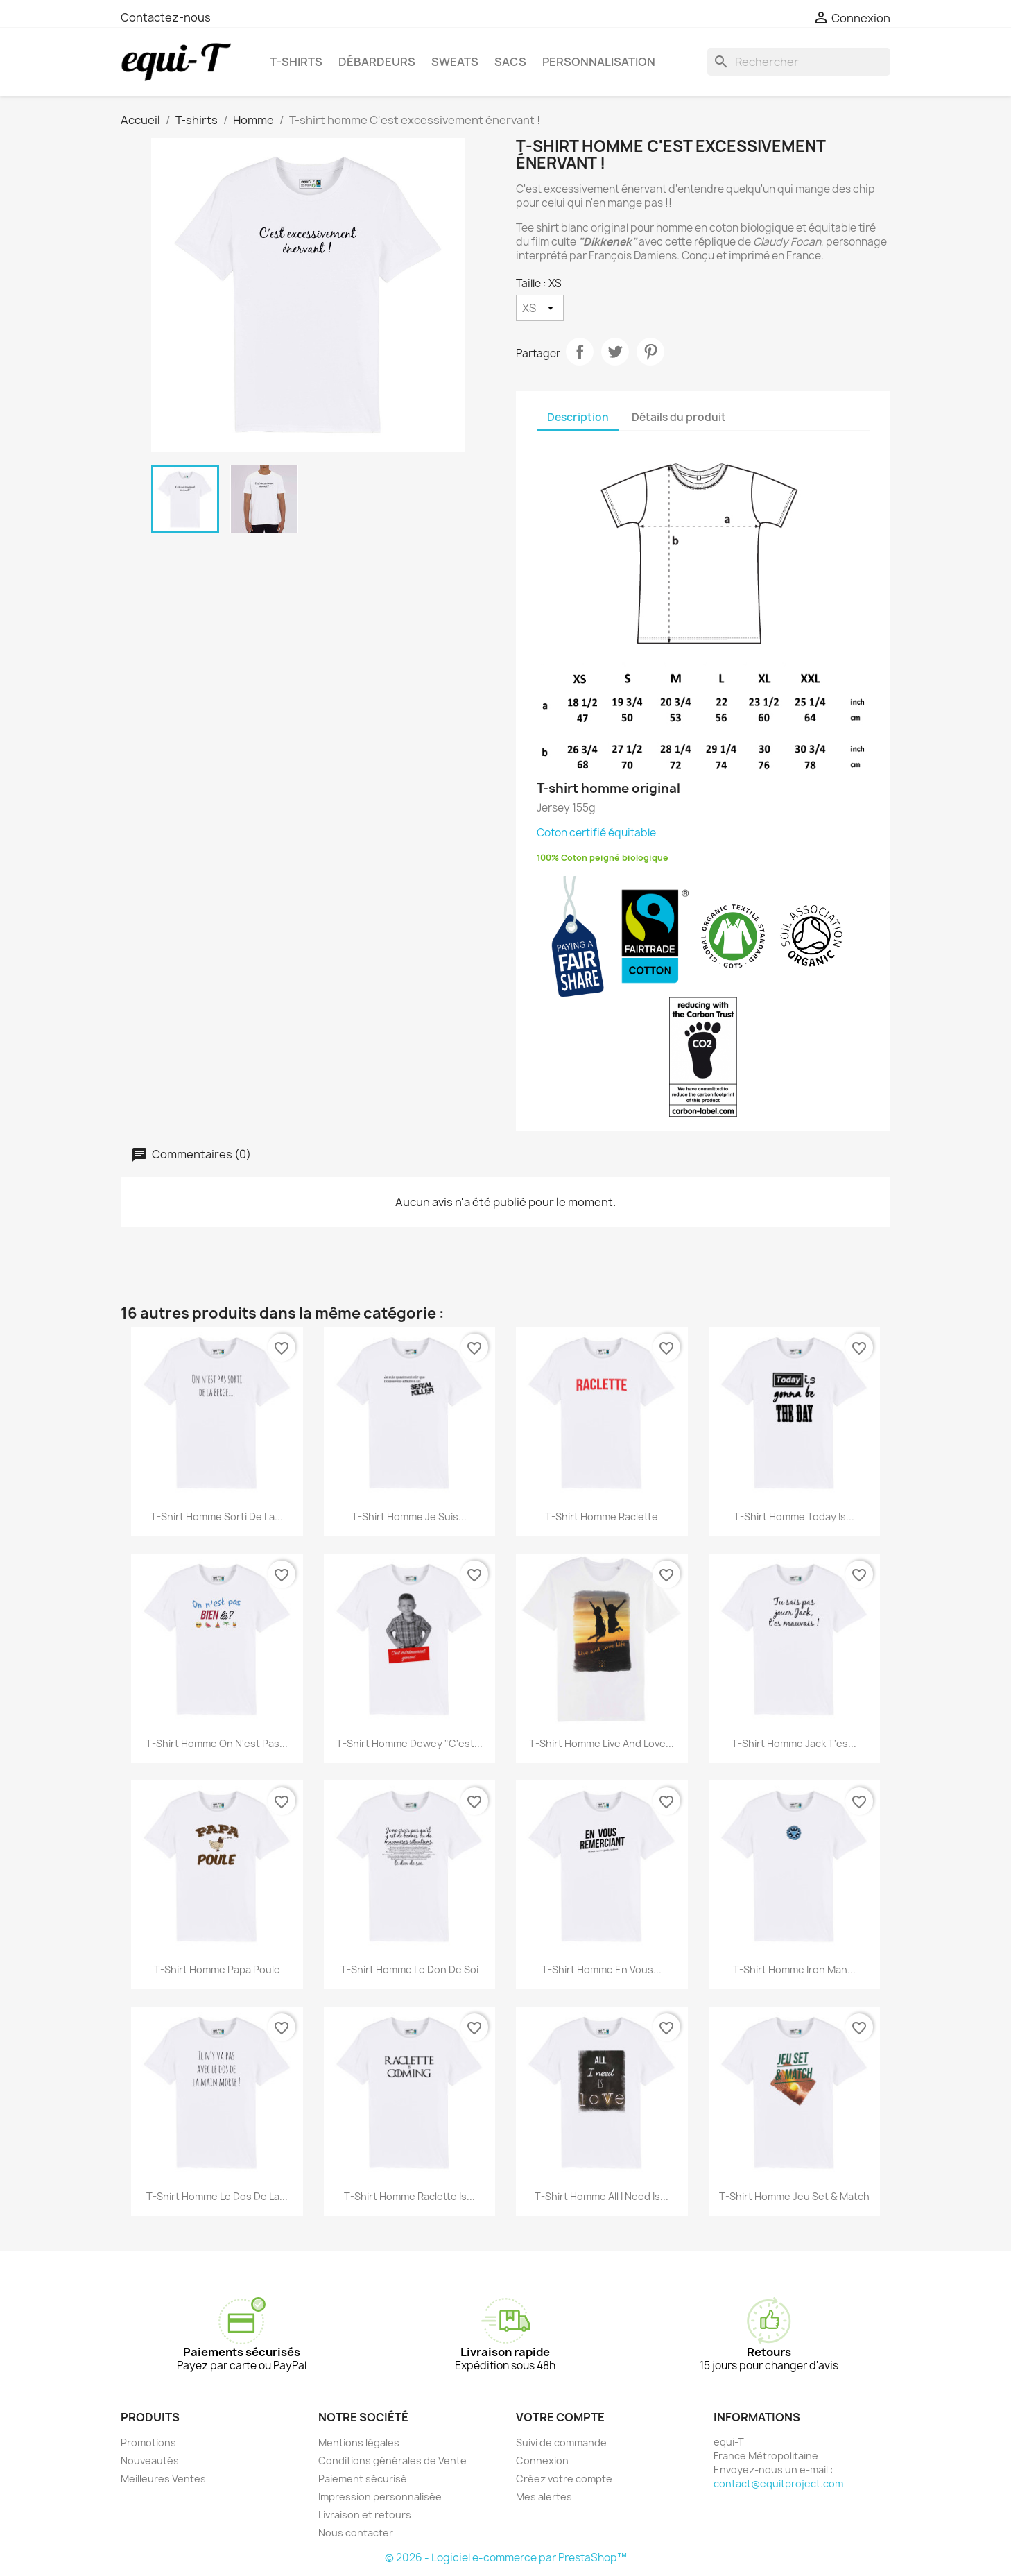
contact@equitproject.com (778, 2483)
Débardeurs (376, 61)
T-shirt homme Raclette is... (409, 2196)
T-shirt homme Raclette (601, 1516)
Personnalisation (598, 61)
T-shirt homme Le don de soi (409, 1969)
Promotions (148, 2442)
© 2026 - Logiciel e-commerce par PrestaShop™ (506, 2557)
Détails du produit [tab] (679, 417)
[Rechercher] (798, 62)
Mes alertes (544, 2496)
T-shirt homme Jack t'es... (794, 1743)
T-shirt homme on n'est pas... (217, 1743)
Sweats (454, 61)
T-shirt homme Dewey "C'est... (409, 1743)
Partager (580, 352)
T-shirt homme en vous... (602, 1969)
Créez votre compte (564, 2478)
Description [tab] (578, 417)
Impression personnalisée (380, 2496)
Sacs (510, 61)
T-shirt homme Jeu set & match (794, 2196)
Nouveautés (150, 2460)
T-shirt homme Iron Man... (794, 1969)
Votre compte (560, 2417)
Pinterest (650, 352)
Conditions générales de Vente (392, 2460)
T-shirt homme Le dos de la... (217, 2196)
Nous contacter (355, 2532)
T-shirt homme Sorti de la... (216, 1516)
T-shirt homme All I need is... (601, 2196)
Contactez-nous (166, 17)
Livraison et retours (364, 2514)
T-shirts (296, 61)
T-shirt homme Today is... (794, 1516)
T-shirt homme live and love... (601, 1743)
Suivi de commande (561, 2442)
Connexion (542, 2460)
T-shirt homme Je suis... (409, 1516)
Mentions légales (358, 2442)
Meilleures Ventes (163, 2478)
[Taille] (540, 308)
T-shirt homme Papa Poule (217, 1969)
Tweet (615, 352)
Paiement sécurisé (362, 2478)
